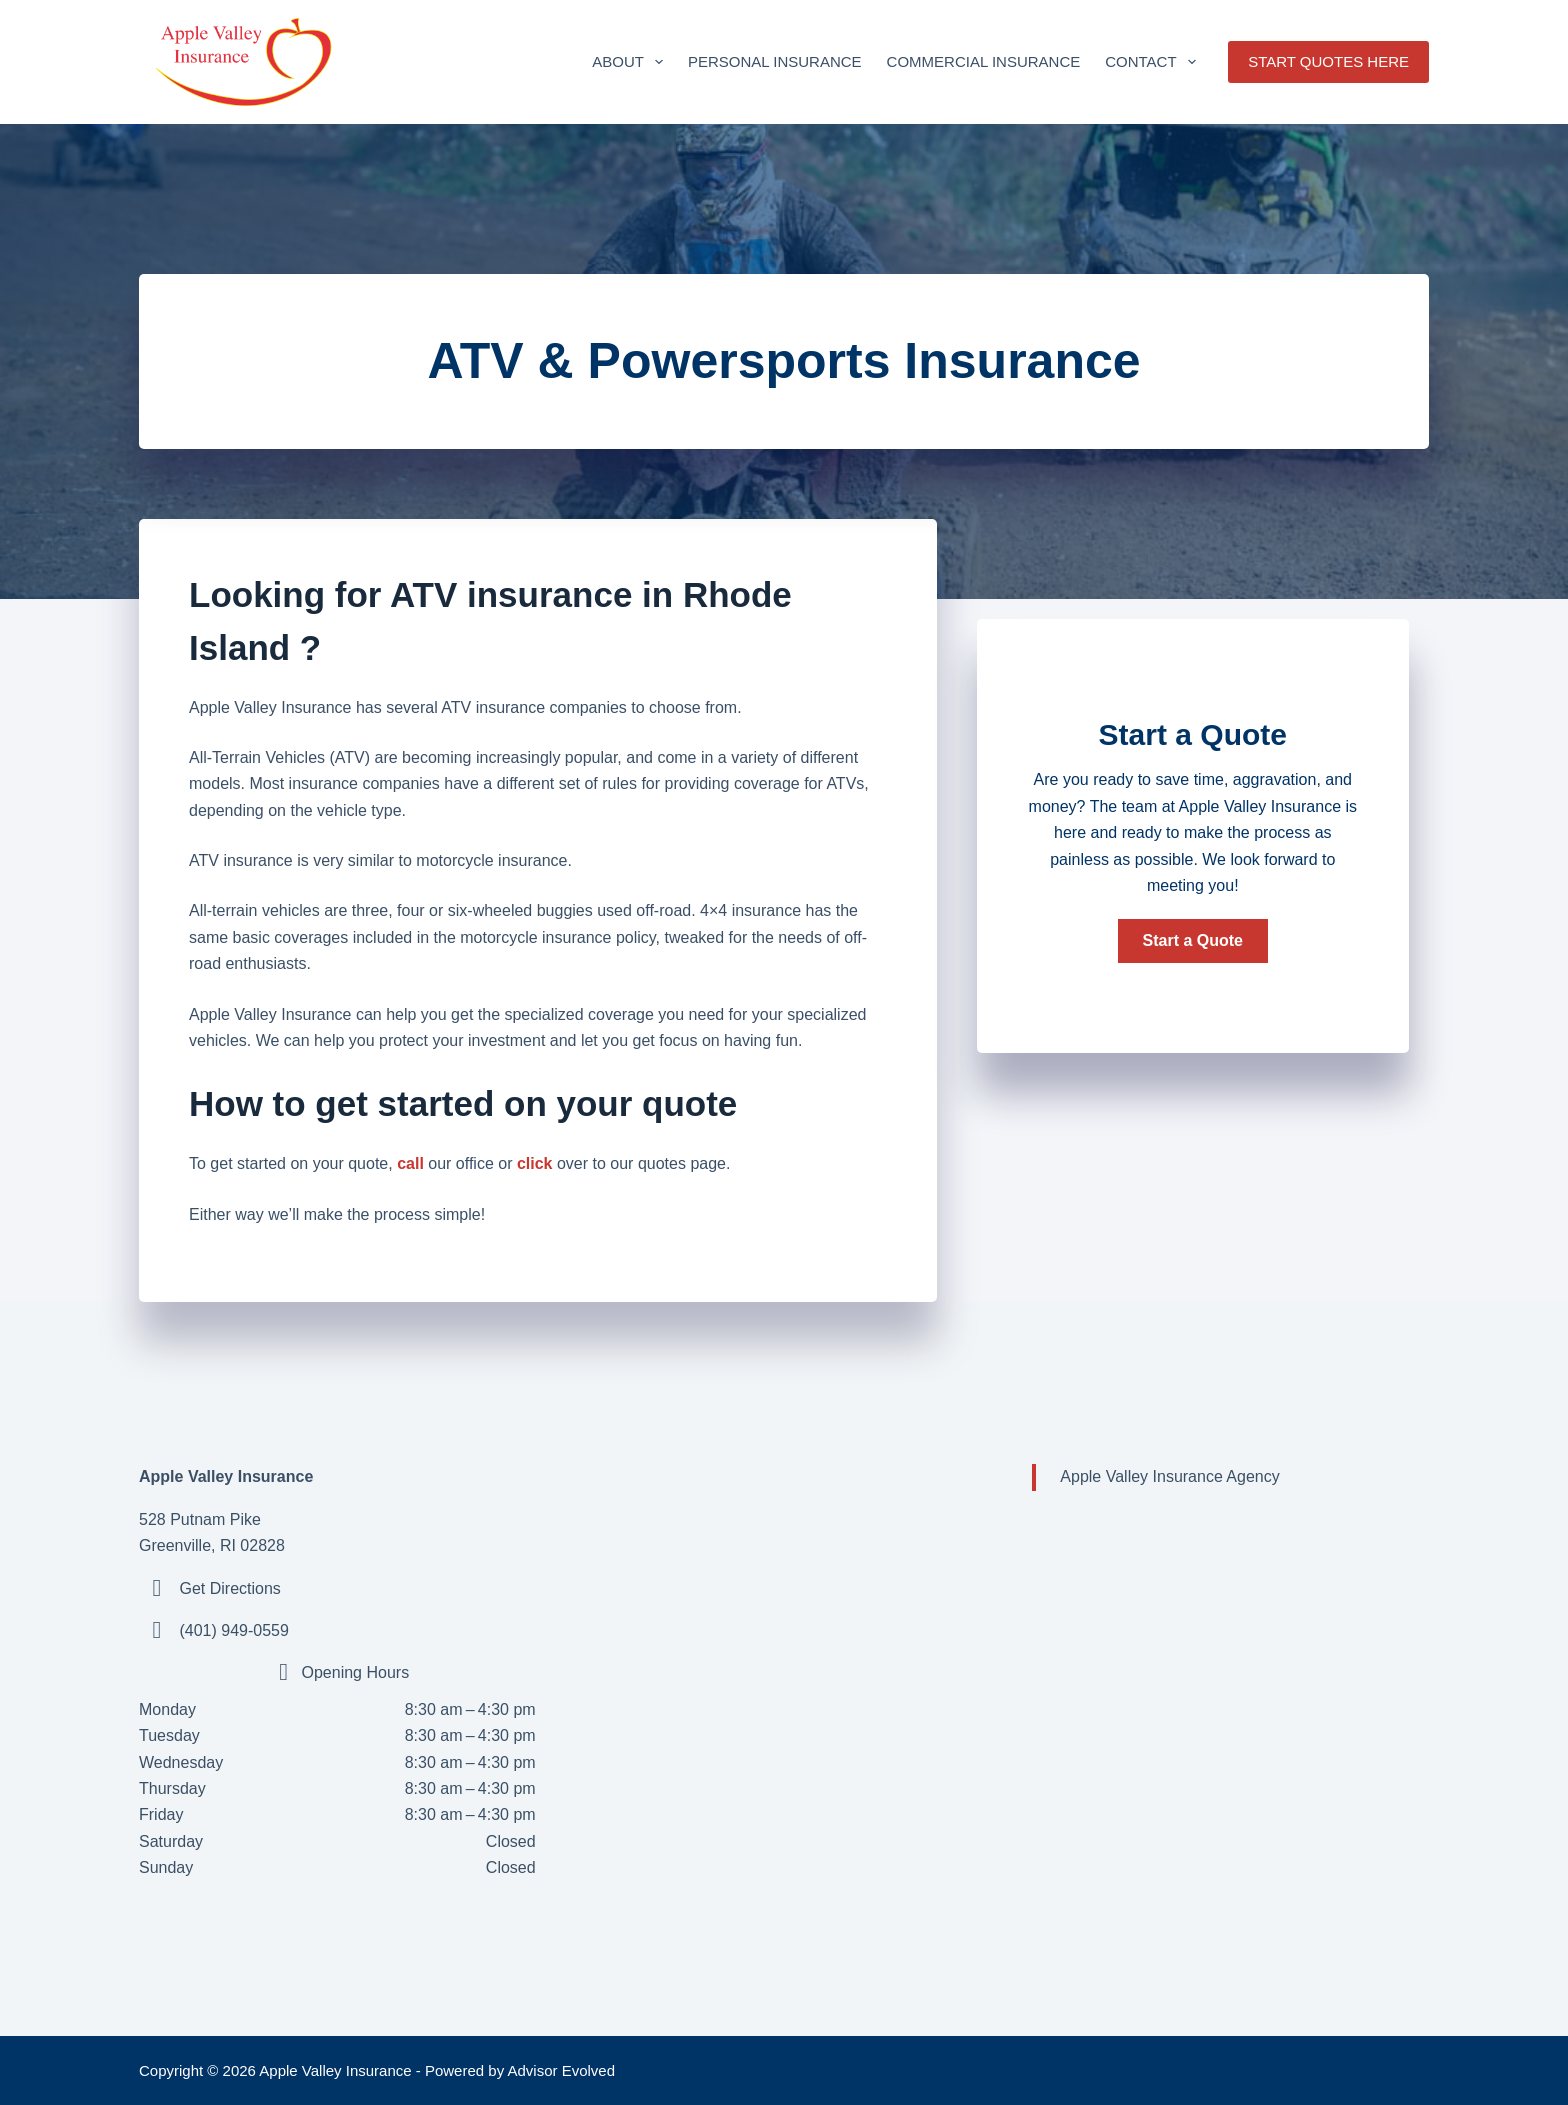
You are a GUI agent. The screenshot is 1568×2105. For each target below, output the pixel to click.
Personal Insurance (775, 61)
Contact (1154, 62)
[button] (1193, 941)
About (631, 62)
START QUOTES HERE (1328, 61)
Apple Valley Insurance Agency (1169, 1476)
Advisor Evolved (562, 2070)
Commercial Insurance (984, 61)
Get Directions (229, 1588)
